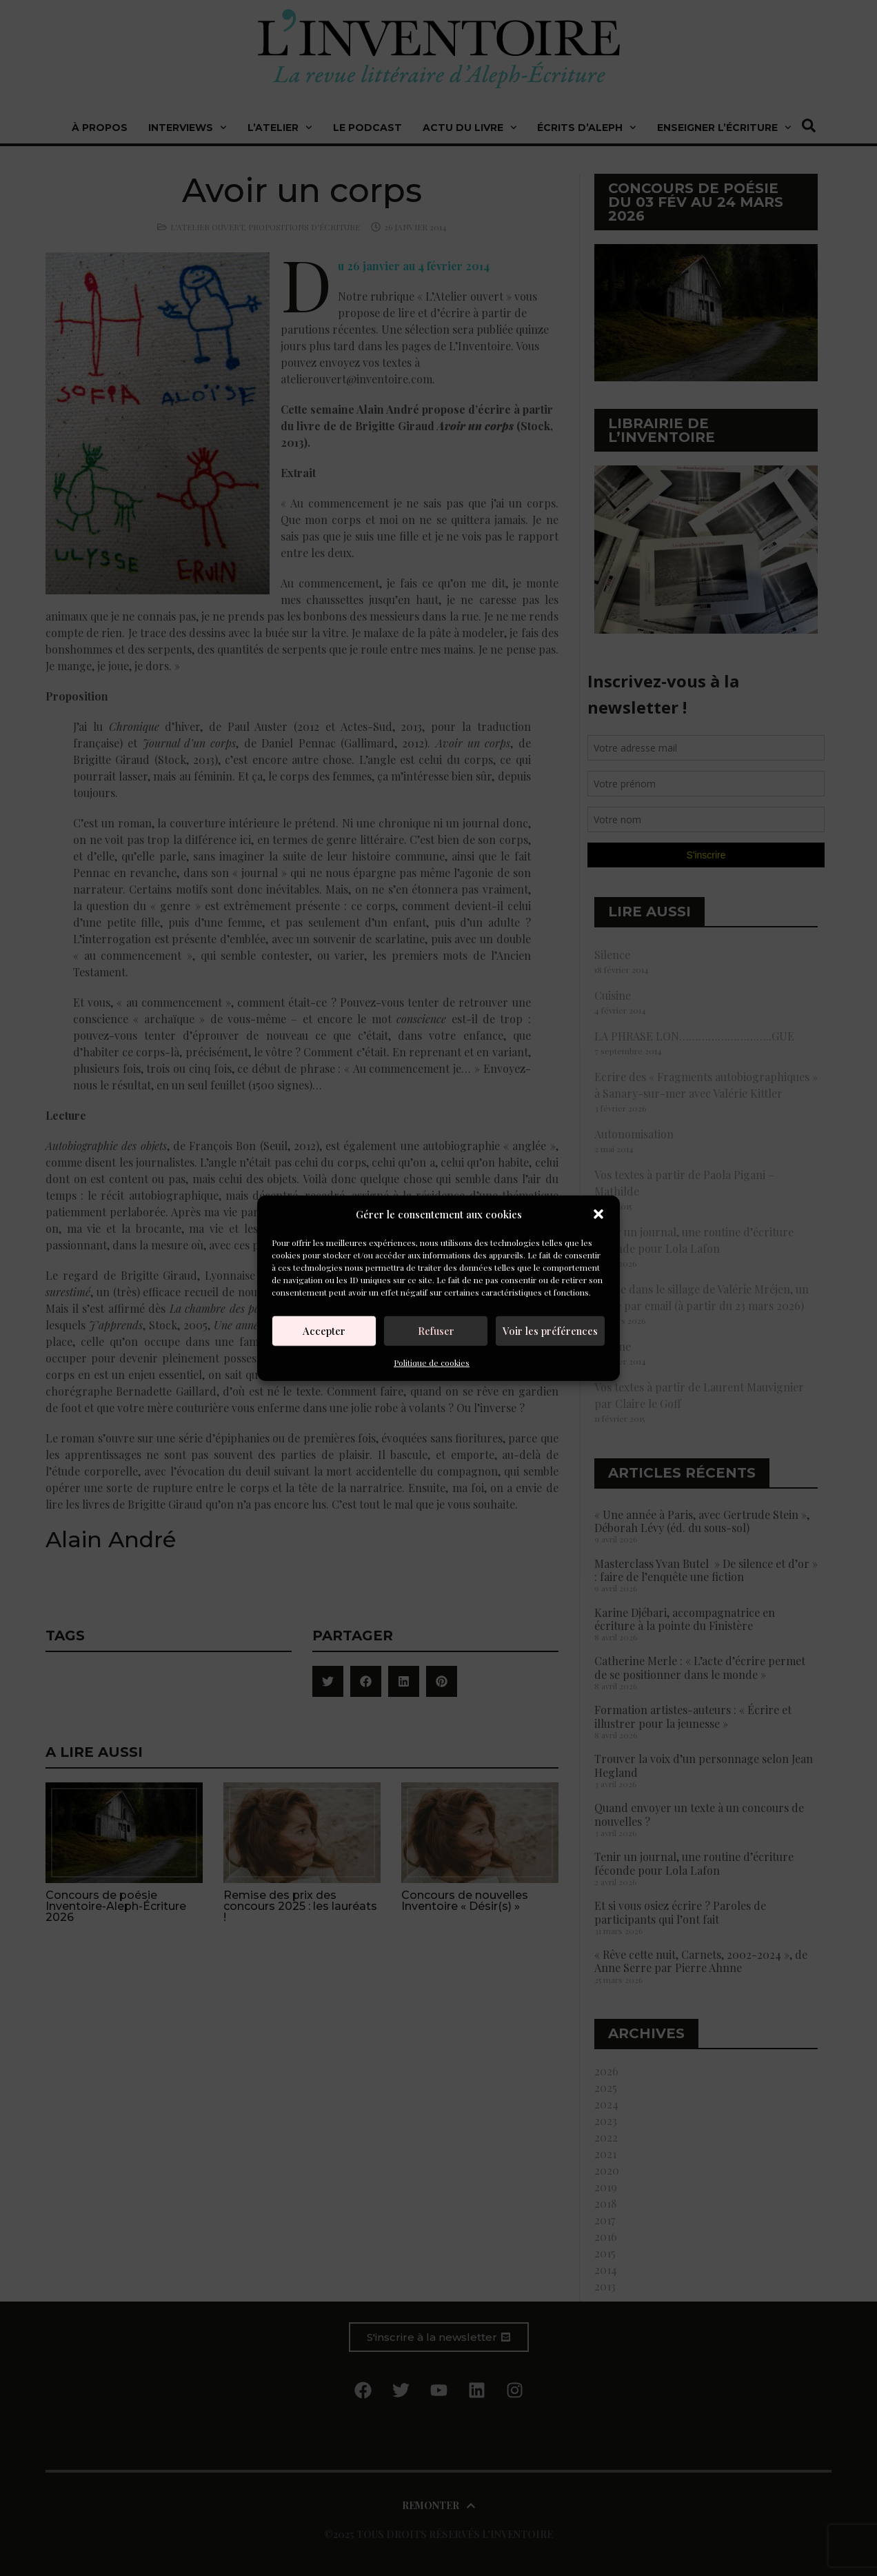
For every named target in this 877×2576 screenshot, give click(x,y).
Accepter (324, 1331)
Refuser (436, 1331)
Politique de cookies (432, 1361)
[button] (598, 1214)
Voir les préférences (550, 1331)
